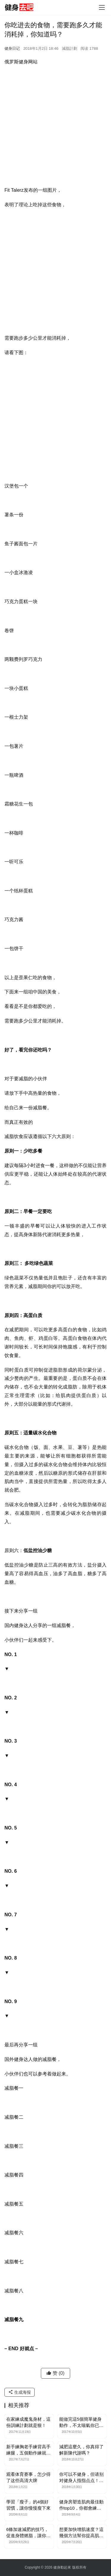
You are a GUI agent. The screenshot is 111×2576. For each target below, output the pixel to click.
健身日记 (12, 48)
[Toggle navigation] (102, 7)
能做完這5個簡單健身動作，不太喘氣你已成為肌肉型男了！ (81, 2422)
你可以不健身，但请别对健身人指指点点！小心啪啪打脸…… (81, 2478)
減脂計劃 (69, 48)
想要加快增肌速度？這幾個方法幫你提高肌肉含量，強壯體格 (81, 2533)
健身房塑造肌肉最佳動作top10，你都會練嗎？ (81, 2505)
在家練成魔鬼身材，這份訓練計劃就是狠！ (28, 2422)
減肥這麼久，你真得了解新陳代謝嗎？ (81, 2449)
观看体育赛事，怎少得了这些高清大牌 (28, 2477)
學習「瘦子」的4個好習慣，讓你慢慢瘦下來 (28, 2505)
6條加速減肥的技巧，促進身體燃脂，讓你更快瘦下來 (28, 2533)
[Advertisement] (55, 127)
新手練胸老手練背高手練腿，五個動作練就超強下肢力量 (28, 2450)
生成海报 (19, 2392)
